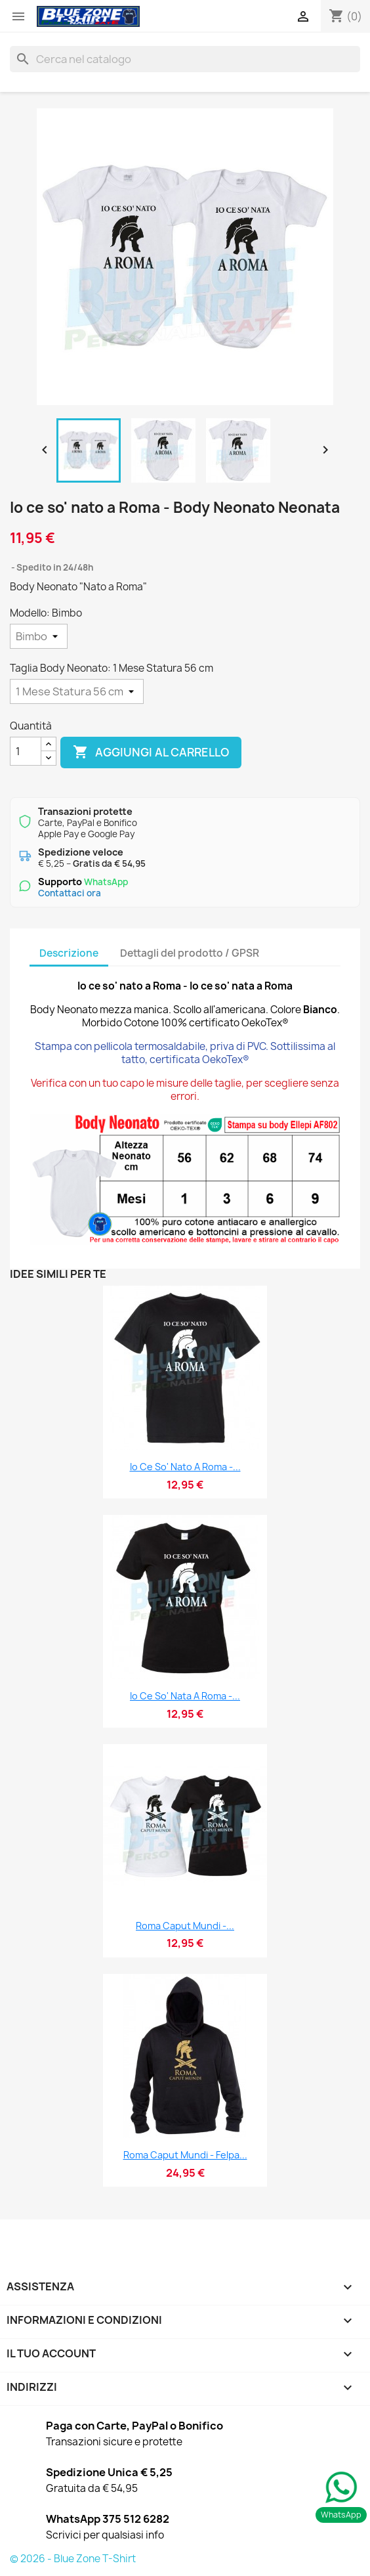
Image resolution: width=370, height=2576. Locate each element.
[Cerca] (185, 59)
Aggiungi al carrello (151, 752)
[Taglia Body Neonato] (77, 691)
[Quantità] (25, 751)
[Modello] (39, 636)
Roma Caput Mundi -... (185, 1925)
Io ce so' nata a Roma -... (185, 1696)
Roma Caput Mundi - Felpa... (185, 2155)
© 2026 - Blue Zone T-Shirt (73, 2558)
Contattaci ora (69, 893)
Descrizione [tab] (68, 953)
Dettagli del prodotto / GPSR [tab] (189, 953)
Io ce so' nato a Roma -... (185, 1466)
